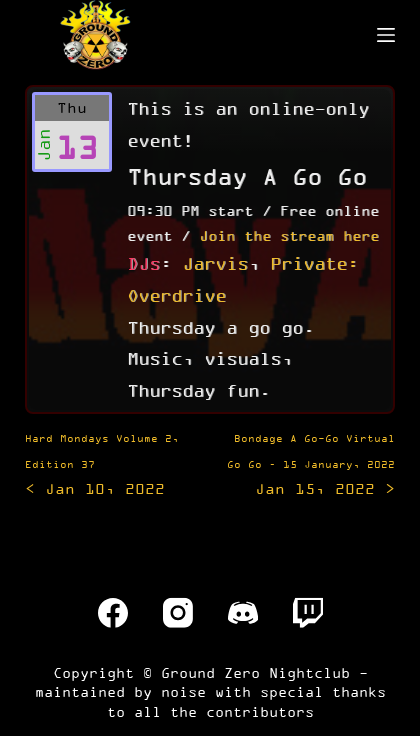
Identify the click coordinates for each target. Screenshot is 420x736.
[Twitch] (308, 613)
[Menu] (386, 35)
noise (183, 691)
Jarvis (215, 263)
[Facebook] (113, 613)
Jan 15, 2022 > (311, 465)
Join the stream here (289, 235)
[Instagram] (178, 613)
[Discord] (243, 613)
